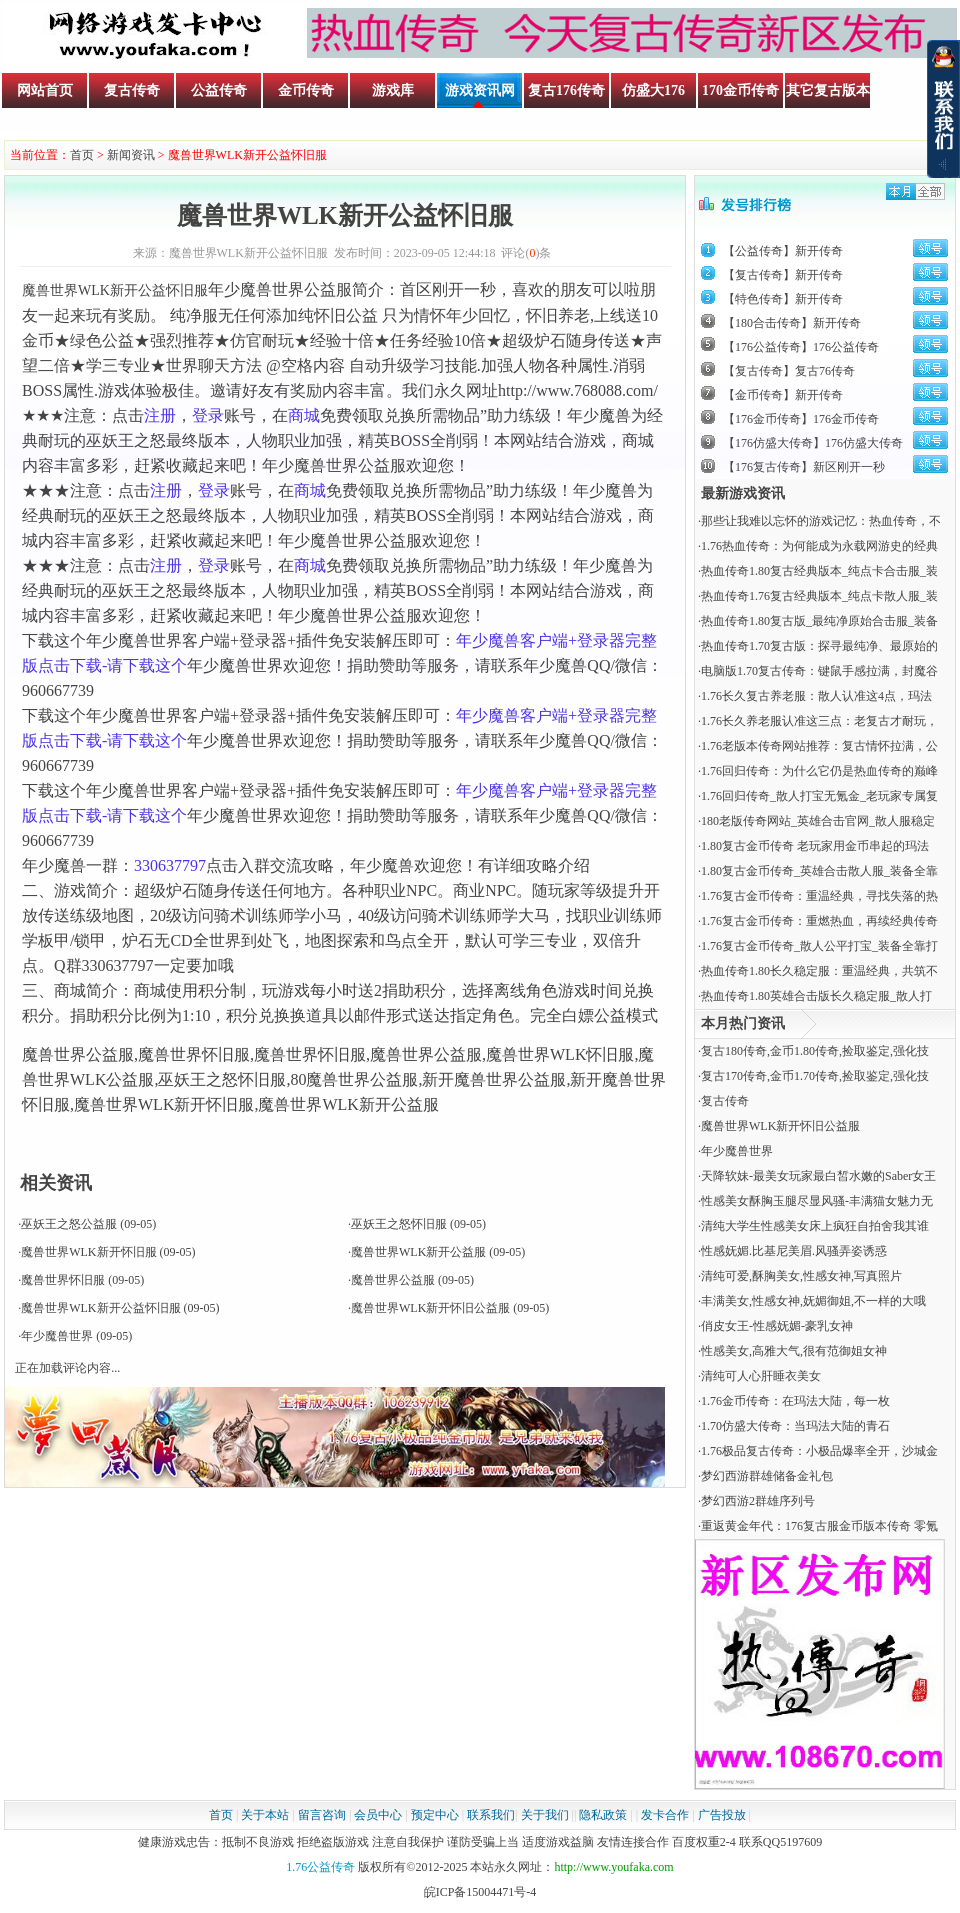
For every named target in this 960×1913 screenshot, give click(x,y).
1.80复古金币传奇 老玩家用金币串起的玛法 (815, 846)
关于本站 (265, 1815)
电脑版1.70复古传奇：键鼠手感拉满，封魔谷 (819, 671)
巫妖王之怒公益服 (69, 1224)
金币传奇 (306, 90)
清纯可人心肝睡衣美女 (761, 1376)
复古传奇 (132, 90)
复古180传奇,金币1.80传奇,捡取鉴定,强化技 (815, 1051)
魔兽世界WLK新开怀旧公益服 (430, 1308)
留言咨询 (322, 1815)
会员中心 (378, 1815)
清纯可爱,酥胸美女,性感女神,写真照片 (801, 1276)
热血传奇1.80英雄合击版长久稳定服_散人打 (816, 996)
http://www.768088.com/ (578, 390)
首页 (82, 155)
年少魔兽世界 (57, 1336)
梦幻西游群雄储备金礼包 (767, 1476)
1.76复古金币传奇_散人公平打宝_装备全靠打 (819, 946)
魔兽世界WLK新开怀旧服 (88, 1252)
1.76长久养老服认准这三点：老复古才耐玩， (819, 721)
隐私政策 (603, 1815)
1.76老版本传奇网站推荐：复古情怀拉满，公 (819, 746)
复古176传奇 (566, 90)
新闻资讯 (131, 155)
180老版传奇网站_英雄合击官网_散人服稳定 (818, 821)
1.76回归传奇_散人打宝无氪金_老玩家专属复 (819, 796)
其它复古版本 (828, 90)
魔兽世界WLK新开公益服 (418, 1252)
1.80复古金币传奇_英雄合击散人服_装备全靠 (819, 871)
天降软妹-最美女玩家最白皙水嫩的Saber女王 (818, 1176)
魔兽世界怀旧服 (63, 1280)
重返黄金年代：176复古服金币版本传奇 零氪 (819, 1526)
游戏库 (393, 90)
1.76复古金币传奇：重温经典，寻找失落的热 (819, 896)
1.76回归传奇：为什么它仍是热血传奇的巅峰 (819, 771)
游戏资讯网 (480, 90)
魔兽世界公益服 (393, 1280)
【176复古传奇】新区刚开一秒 (804, 467)
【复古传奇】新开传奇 (783, 275)
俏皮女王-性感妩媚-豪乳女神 (777, 1326)
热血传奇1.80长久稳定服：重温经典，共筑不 (819, 971)
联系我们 (491, 1815)
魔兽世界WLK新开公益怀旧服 (100, 1308)
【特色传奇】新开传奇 (783, 299)
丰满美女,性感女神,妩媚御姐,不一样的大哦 (813, 1301)
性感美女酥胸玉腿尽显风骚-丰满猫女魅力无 (817, 1201)
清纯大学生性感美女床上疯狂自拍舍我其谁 (815, 1226)
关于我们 (545, 1815)
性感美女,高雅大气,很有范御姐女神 (794, 1351)
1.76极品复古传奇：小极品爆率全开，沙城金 (819, 1451)
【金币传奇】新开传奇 (783, 395)
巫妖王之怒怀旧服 (399, 1224)
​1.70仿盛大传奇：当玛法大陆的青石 (795, 1426)
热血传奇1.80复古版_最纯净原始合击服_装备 (819, 621)
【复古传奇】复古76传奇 (789, 371)
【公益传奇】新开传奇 (783, 251)
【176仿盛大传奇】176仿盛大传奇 (813, 443)
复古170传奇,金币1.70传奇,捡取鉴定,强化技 (815, 1076)
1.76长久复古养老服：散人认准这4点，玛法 (816, 696)
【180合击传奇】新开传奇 (792, 323)
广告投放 (722, 1815)
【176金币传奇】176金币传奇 (801, 419)
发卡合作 (665, 1815)
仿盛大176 (653, 90)
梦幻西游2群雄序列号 (758, 1501)
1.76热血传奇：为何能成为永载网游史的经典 (819, 546)
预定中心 (435, 1815)
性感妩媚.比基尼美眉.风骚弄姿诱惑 (794, 1251)
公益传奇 (219, 90)
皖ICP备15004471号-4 (480, 1892)
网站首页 (45, 90)
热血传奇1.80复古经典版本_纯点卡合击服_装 (819, 571)
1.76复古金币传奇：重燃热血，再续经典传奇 (819, 921)
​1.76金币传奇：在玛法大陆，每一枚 (795, 1401)
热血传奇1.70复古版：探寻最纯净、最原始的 (819, 646)
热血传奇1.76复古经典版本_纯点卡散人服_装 (819, 596)
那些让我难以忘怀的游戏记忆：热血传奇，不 (821, 521)
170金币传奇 (740, 90)
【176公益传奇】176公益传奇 (801, 347)
